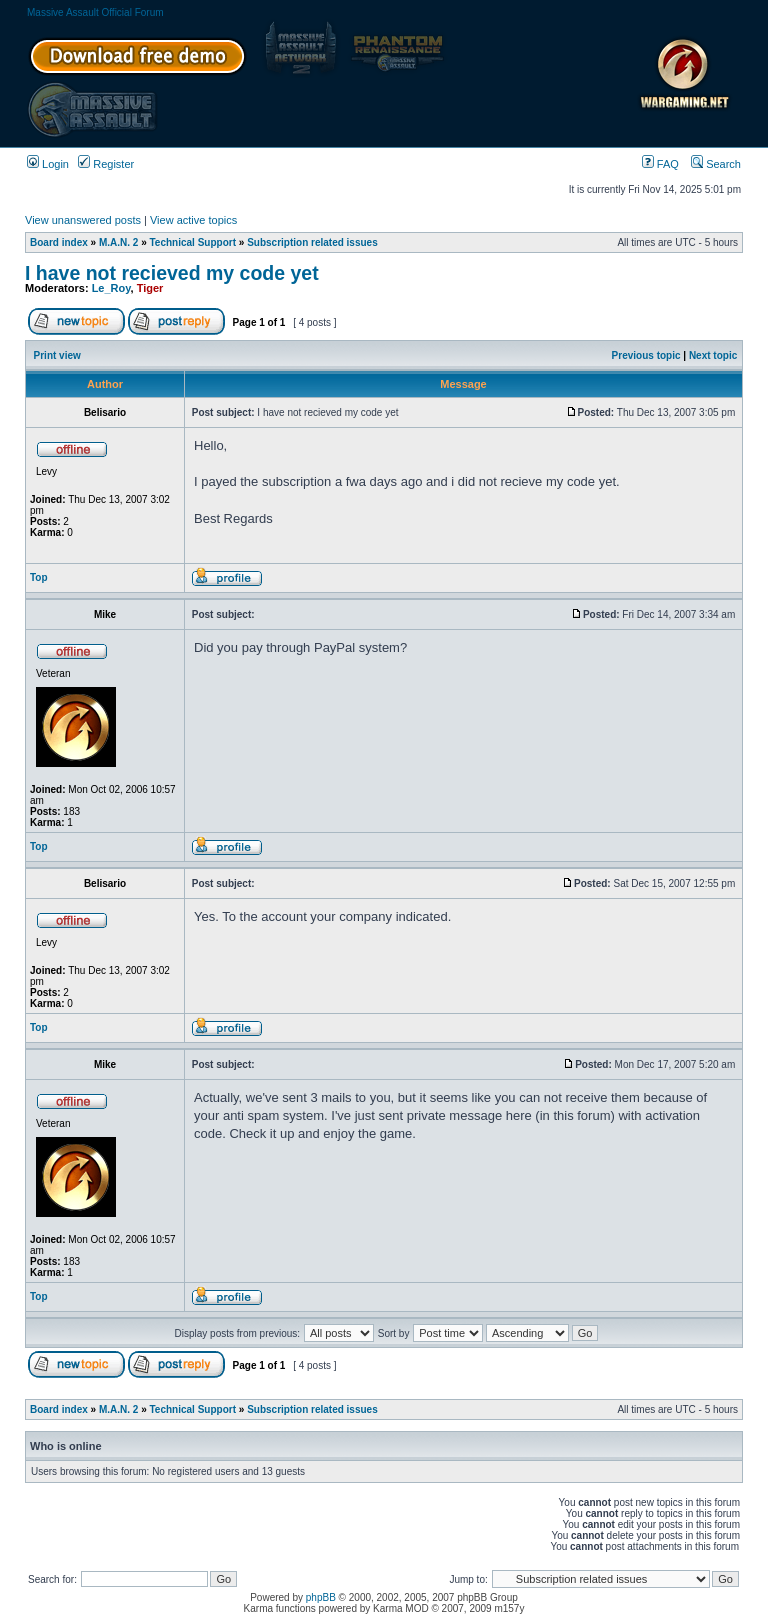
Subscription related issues (312, 242)
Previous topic (646, 355)
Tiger (150, 288)
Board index (59, 242)
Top (39, 577)
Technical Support (193, 242)
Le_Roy (111, 288)
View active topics (193, 220)
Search (716, 164)
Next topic (713, 355)
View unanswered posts (83, 220)
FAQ (660, 164)
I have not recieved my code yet (172, 273)
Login (48, 164)
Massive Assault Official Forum (95, 12)
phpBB (321, 1597)
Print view (57, 355)
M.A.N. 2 (118, 242)
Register (106, 164)
